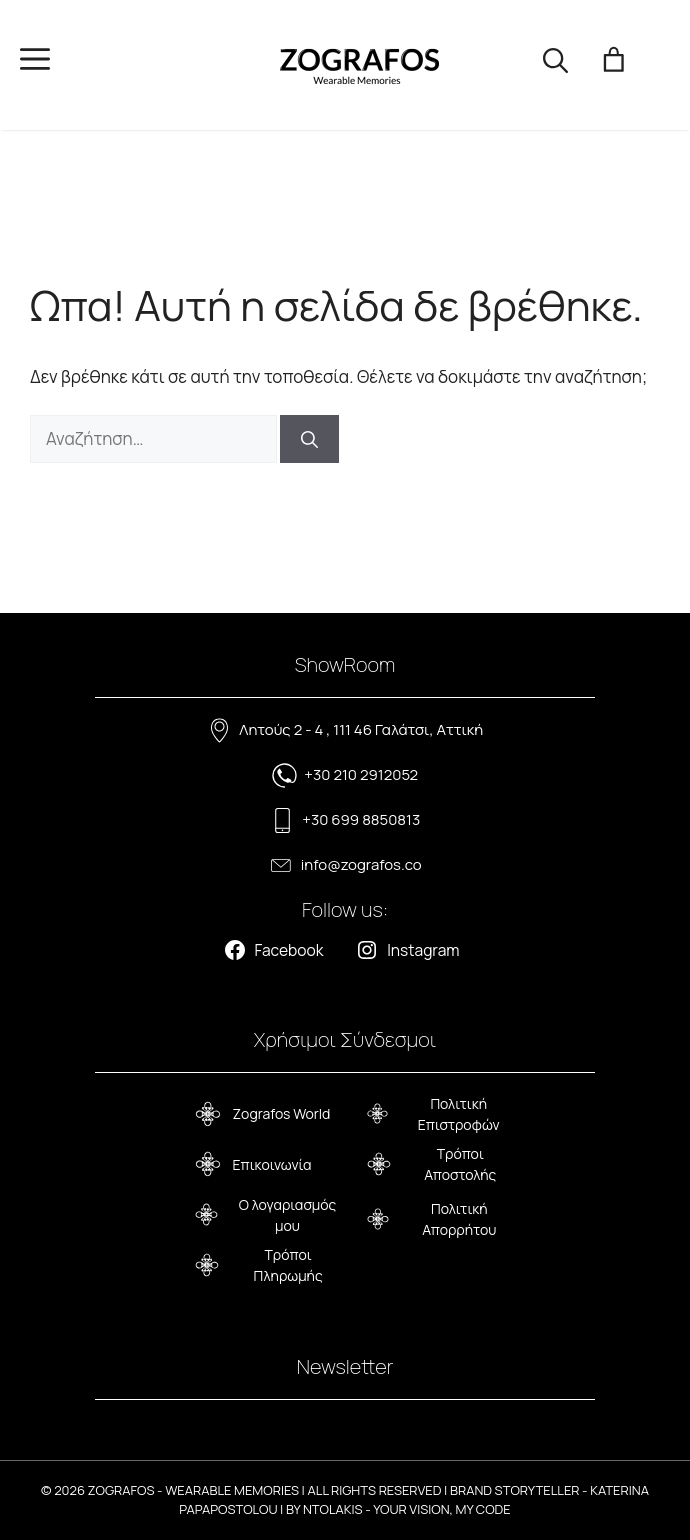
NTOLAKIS (333, 1509)
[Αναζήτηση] (309, 439)
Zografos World (282, 1113)
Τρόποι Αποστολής (460, 1164)
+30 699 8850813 (361, 819)
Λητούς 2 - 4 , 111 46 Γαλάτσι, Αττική (361, 729)
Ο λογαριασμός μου (288, 1215)
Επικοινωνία (272, 1164)
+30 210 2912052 (361, 774)
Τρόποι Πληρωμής (288, 1265)
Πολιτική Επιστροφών (459, 1114)
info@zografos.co (361, 864)
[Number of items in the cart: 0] (614, 65)
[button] (555, 65)
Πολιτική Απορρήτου (459, 1219)
